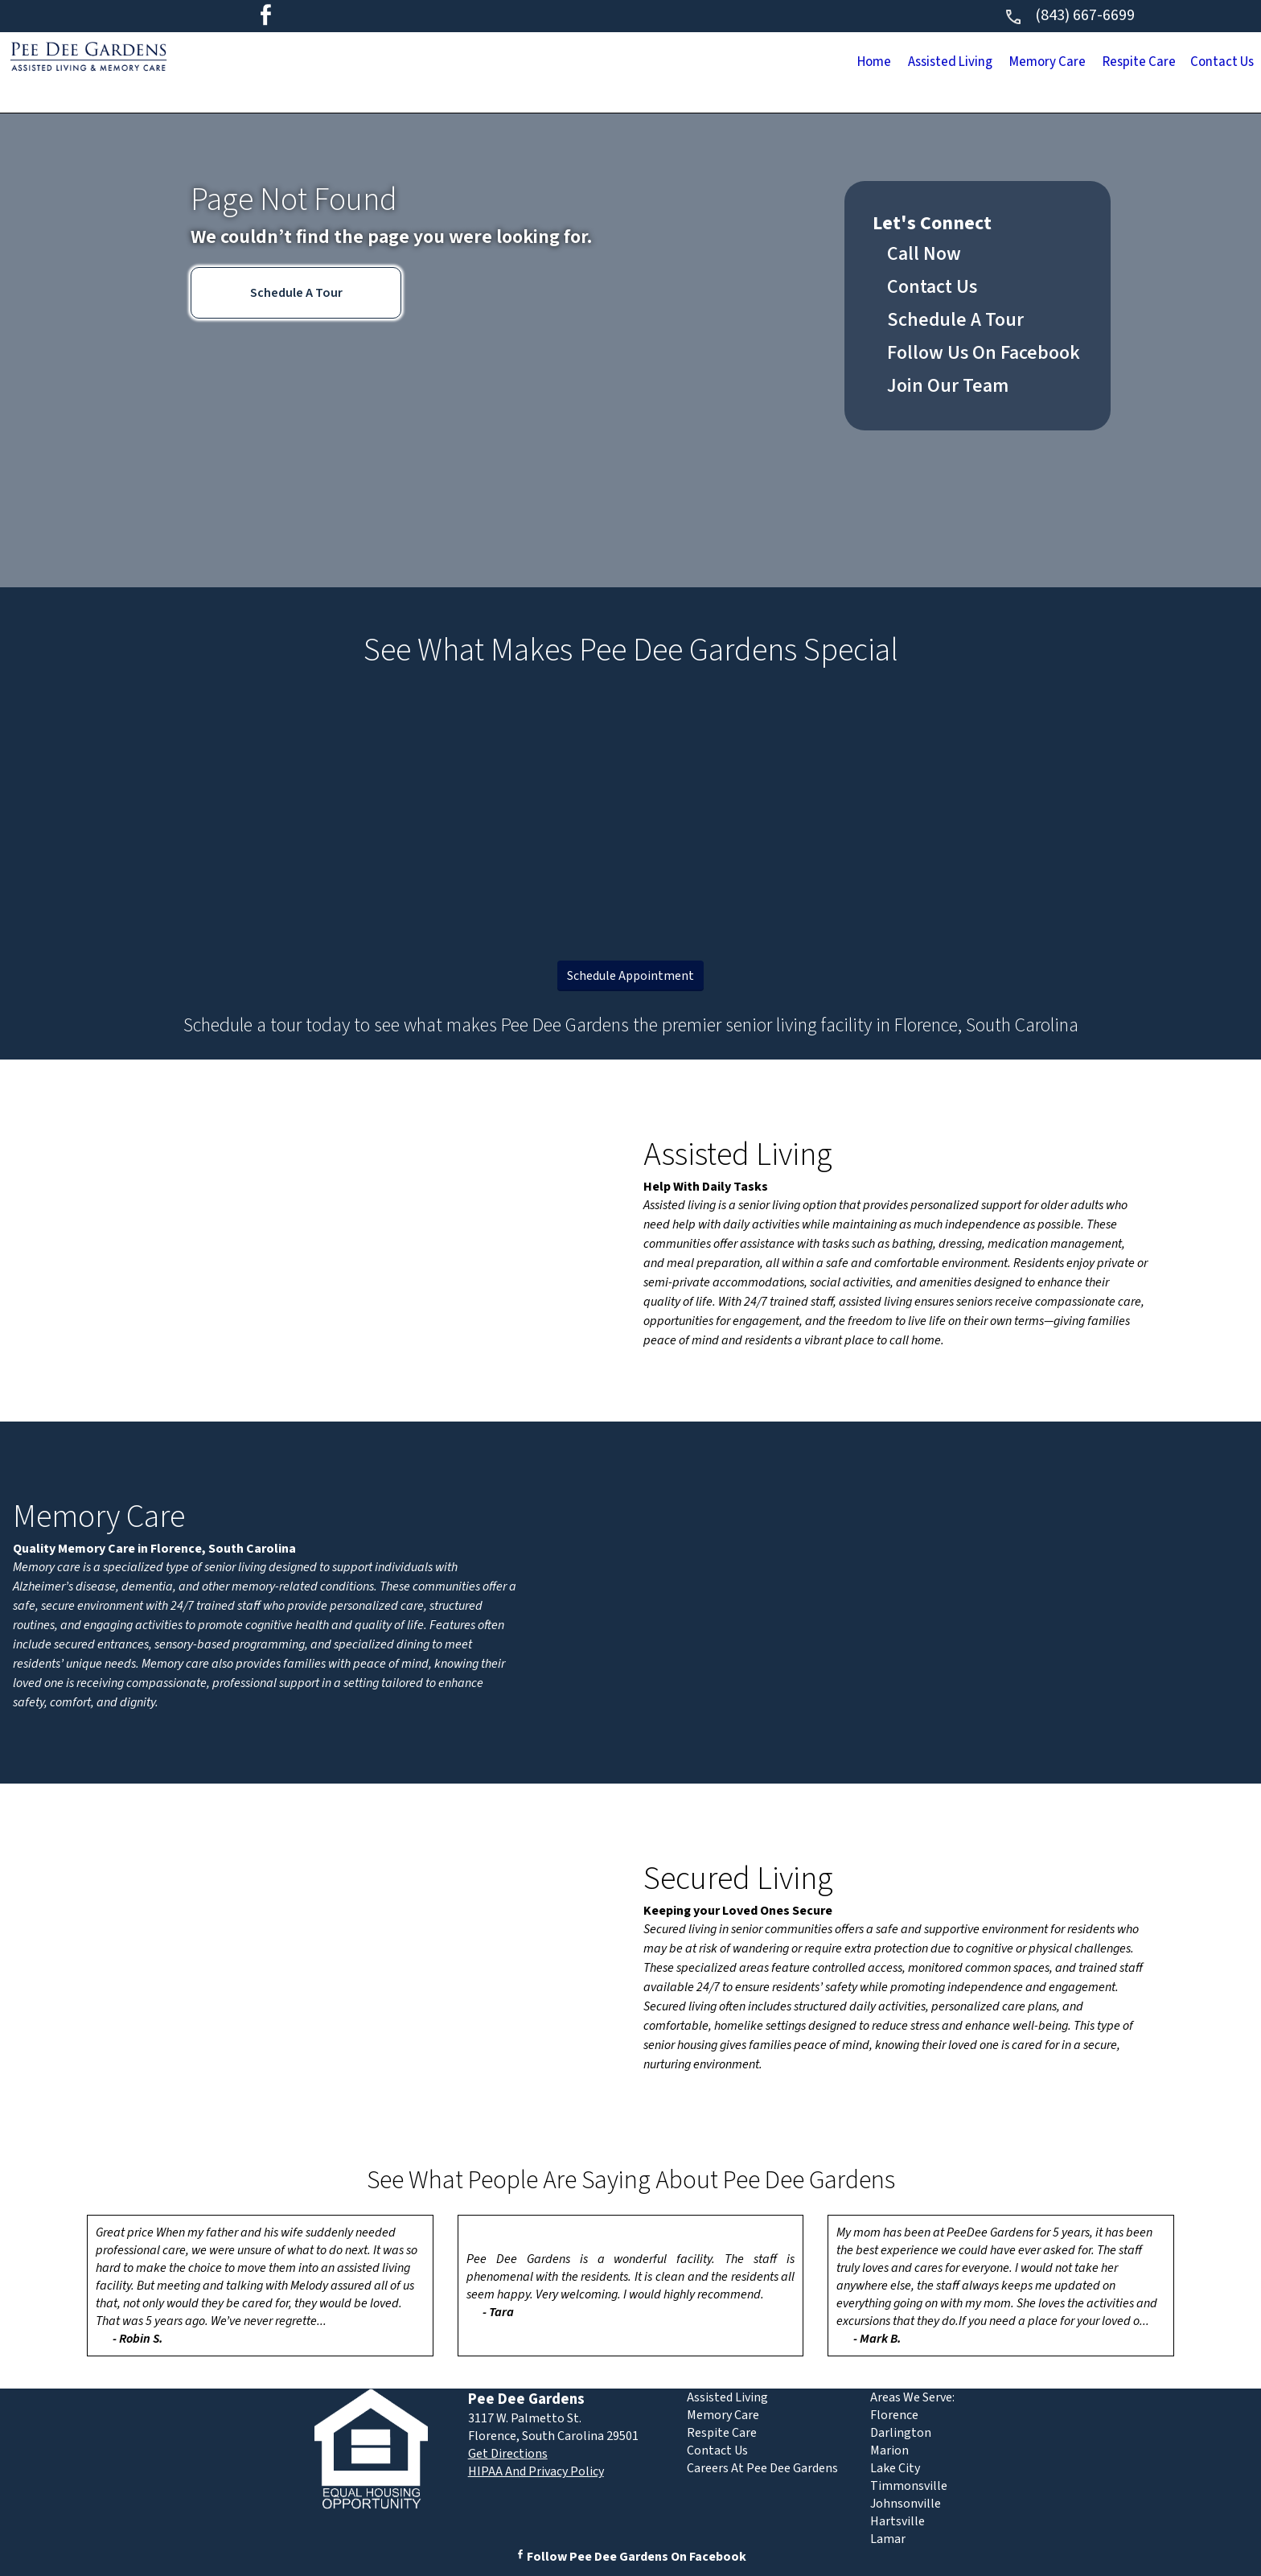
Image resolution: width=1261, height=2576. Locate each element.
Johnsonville (905, 2503)
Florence (894, 2415)
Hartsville (897, 2521)
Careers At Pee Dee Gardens (762, 2468)
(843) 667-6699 (1069, 15)
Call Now (924, 254)
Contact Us (1204, 63)
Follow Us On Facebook (983, 353)
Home (701, 63)
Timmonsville (908, 2486)
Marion (889, 2450)
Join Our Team (947, 386)
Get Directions (508, 2454)
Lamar (888, 2539)
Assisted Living (814, 63)
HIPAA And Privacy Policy (536, 2471)
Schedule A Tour (296, 293)
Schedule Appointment (630, 976)
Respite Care (1083, 63)
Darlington (900, 2433)
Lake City (895, 2468)
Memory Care (953, 63)
